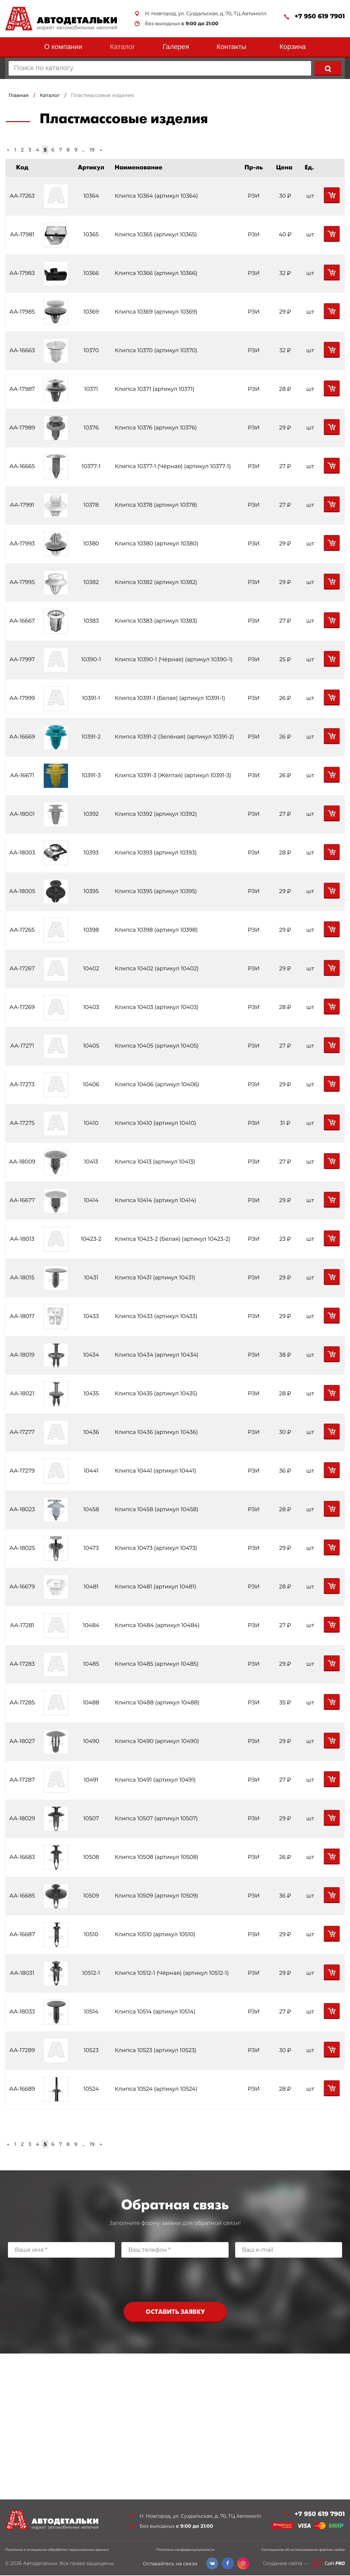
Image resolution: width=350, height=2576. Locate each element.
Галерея (175, 47)
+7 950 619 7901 (319, 16)
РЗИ (254, 196)
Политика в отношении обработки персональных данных (57, 2550)
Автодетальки (40, 2564)
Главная (19, 95)
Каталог (122, 47)
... (83, 150)
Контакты (231, 47)
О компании (63, 47)
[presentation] (175, 2278)
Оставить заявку (175, 2312)
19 (92, 150)
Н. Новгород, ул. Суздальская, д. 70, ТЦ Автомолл (205, 14)
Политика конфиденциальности (185, 2550)
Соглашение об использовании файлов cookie (303, 2550)
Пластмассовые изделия (102, 95)
